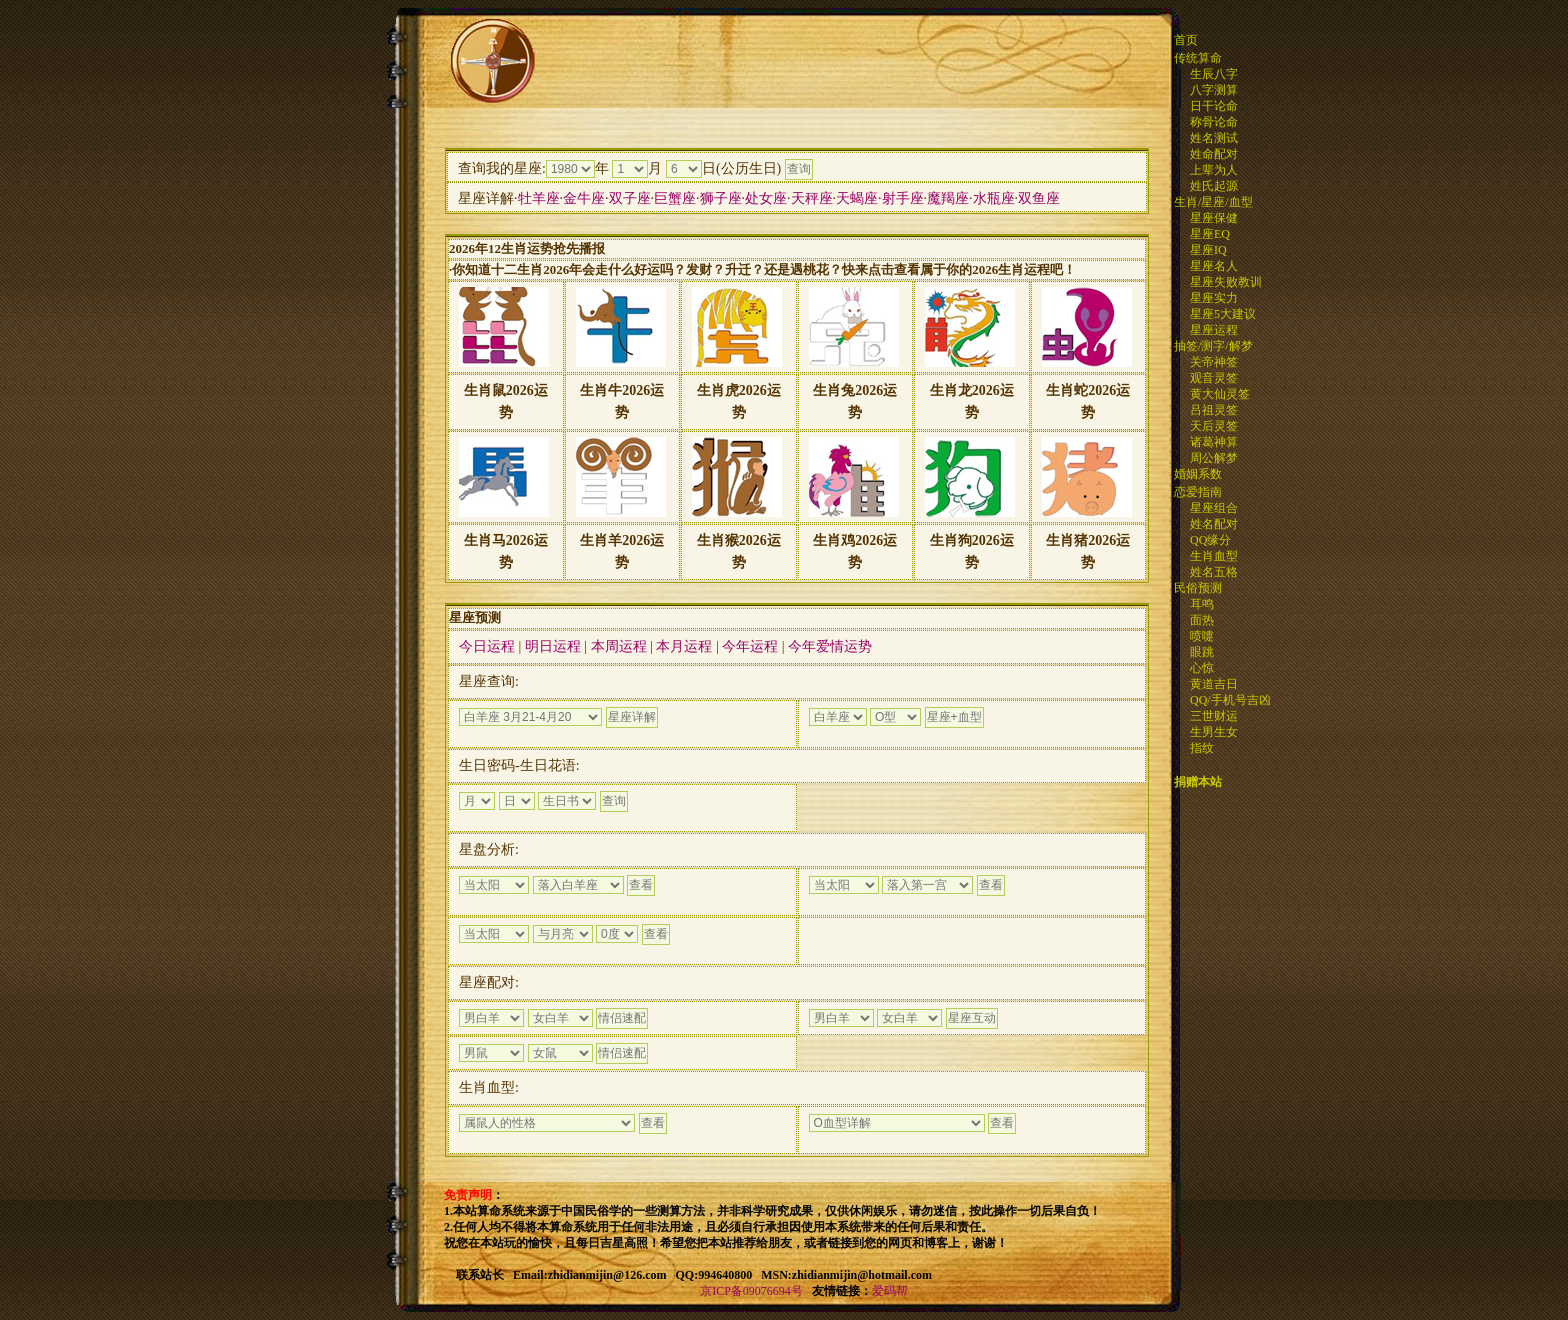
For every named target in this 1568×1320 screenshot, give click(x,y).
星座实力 (1214, 298)
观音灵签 (1214, 378)
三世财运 (1214, 716)
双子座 (630, 198)
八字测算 (1214, 90)
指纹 (1202, 748)
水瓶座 (994, 198)
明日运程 (553, 646)
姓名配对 (1214, 524)
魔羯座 (948, 198)
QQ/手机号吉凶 (1230, 700)
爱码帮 (890, 1291)
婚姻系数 (1198, 474)
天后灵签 (1214, 426)
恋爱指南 (1198, 492)
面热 (1202, 620)
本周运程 (619, 646)
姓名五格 (1214, 572)
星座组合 (1214, 508)
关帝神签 (1214, 362)
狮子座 (721, 198)
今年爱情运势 (830, 646)
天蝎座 (857, 198)
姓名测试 (1214, 138)
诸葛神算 (1214, 442)
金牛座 (584, 198)
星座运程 (1214, 330)
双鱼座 (1039, 198)
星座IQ (1208, 250)
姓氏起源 (1214, 186)
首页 (1186, 40)
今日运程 (487, 646)
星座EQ (1210, 234)
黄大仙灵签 (1220, 394)
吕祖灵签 (1214, 410)
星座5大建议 (1223, 314)
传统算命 (1198, 58)
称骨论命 (1214, 122)
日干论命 (1214, 106)
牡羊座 (539, 198)
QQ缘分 (1210, 540)
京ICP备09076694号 (751, 1291)
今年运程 (750, 646)
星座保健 (1214, 218)
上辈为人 (1214, 170)
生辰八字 (1214, 74)
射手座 (903, 198)
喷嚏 (1202, 636)
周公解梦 (1214, 458)
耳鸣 (1202, 604)
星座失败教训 (1226, 282)
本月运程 (684, 646)
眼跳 (1202, 652)
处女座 (766, 198)
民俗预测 (1198, 588)
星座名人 (1214, 266)
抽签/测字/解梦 (1213, 346)
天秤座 (812, 198)
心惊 (1202, 668)
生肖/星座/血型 (1213, 202)
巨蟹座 (675, 198)
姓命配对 (1214, 154)
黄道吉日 (1214, 684)
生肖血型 (1214, 556)
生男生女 (1214, 732)
